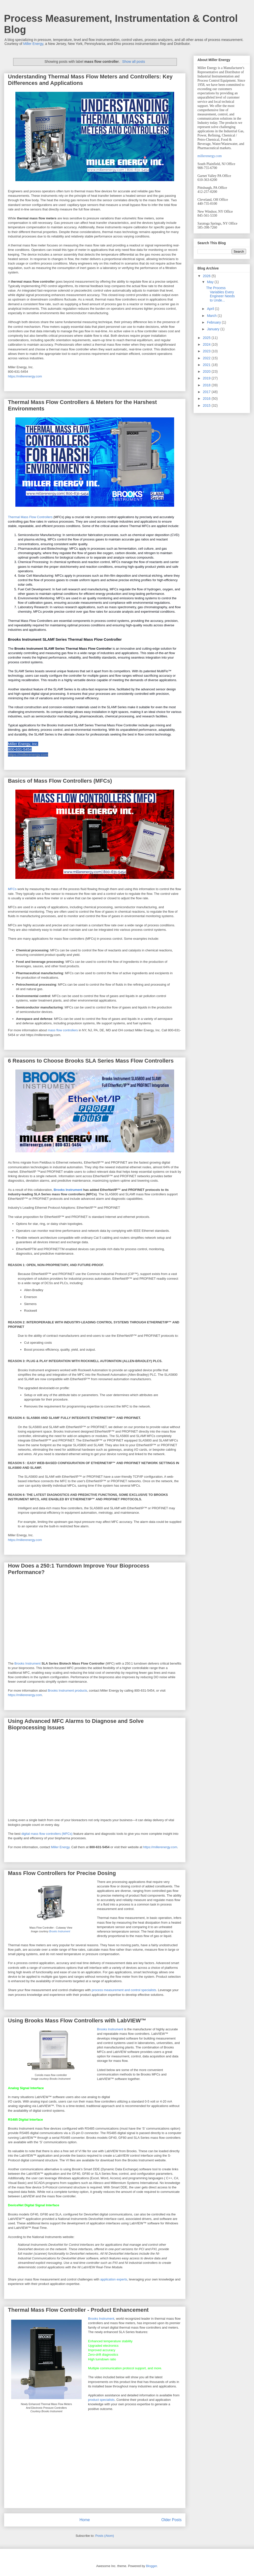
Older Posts (171, 2520)
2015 (207, 405)
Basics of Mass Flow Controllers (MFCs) (60, 781)
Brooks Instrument (68, 1190)
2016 (207, 399)
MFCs (12, 889)
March (212, 316)
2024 (207, 344)
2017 (207, 392)
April (211, 309)
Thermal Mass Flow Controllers (30, 517)
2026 (207, 276)
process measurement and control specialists (124, 1990)
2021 (207, 365)
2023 (207, 351)
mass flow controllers (63, 1030)
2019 (207, 378)
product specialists (101, 2400)
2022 (207, 358)
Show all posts (133, 62)
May (210, 282)
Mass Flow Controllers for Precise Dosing (62, 1873)
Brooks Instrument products (67, 1690)
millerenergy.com (209, 156)
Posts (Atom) (104, 2536)
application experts (113, 2279)
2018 (207, 385)
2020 (207, 371)
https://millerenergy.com (25, 376)
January (213, 329)
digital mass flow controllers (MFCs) (46, 1834)
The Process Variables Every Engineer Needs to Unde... (220, 294)
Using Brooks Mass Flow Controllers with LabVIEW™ (77, 2020)
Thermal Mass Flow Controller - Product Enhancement (78, 2310)
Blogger (151, 2566)
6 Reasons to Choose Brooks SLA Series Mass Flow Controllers (91, 1061)
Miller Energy (33, 44)
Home (84, 2520)
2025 (207, 338)
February (214, 322)
